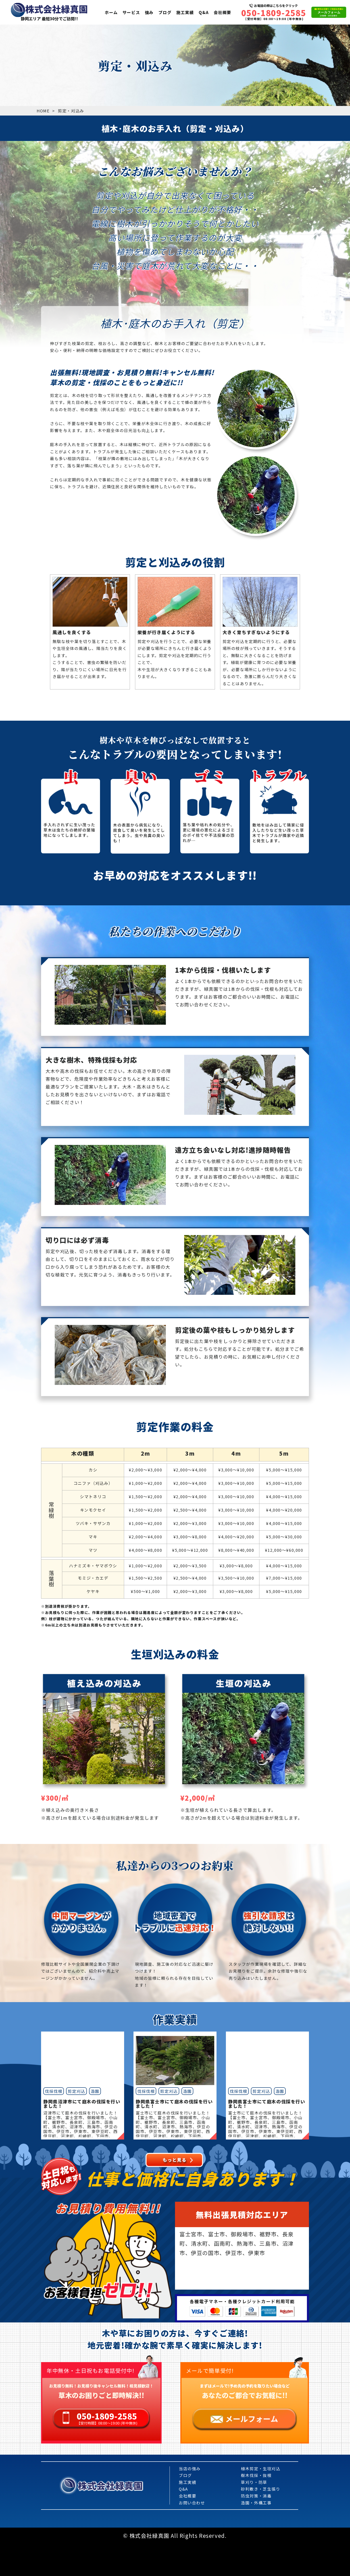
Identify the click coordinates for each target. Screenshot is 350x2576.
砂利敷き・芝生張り (260, 2489)
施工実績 (185, 12)
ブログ (165, 12)
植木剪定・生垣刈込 (260, 2468)
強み (149, 12)
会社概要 (222, 12)
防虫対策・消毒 (256, 2496)
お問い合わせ (192, 2503)
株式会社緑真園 (110, 2485)
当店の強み (190, 2468)
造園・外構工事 (256, 2503)
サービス (131, 12)
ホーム (111, 12)
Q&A (204, 12)
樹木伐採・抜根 (256, 2475)
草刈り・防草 (254, 2482)
